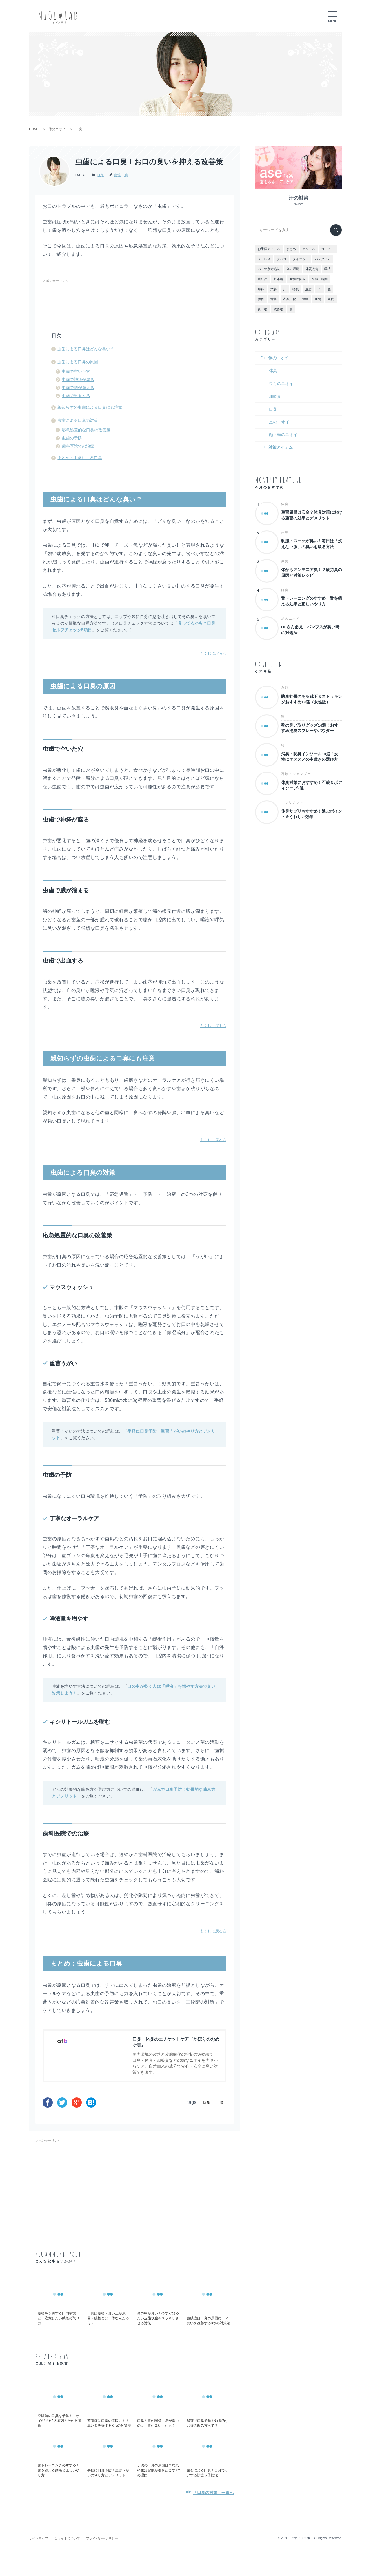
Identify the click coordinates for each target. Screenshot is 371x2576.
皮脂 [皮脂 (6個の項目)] (308, 289)
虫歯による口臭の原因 (77, 362)
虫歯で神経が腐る (78, 379)
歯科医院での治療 (78, 446)
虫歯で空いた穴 (76, 371)
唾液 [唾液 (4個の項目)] (327, 269)
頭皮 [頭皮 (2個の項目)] (331, 299)
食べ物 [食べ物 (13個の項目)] (262, 309)
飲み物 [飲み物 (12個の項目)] (278, 309)
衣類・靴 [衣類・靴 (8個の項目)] (289, 299)
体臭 (273, 370)
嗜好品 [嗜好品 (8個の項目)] (262, 279)
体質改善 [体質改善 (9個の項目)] (311, 269)
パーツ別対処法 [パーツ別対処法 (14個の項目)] (269, 269)
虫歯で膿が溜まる (78, 387)
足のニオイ (279, 422)
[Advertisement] (148, 297)
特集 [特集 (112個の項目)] (295, 289)
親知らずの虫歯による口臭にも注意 (89, 407)
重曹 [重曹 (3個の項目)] (318, 299)
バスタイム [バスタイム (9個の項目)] (323, 259)
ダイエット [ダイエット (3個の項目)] (301, 259)
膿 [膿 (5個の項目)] (329, 289)
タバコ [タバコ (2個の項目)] (281, 259)
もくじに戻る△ (213, 653)
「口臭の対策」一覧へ (213, 2493)
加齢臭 (275, 396)
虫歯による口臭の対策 (77, 420)
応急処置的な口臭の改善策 (86, 430)
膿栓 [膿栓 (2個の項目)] (261, 299)
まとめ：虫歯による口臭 (79, 457)
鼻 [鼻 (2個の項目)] (291, 309)
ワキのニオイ (281, 384)
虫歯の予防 (72, 438)
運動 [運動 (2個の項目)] (305, 299)
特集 (117, 175)
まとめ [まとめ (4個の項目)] (291, 249)
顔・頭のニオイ (283, 435)
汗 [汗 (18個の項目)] (284, 289)
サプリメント (292, 802)
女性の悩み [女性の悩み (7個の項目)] (297, 279)
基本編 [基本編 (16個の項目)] (278, 279)
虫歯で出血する (76, 395)
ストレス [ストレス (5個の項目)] (264, 259)
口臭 (100, 175)
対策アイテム (280, 447)
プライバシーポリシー (102, 2538)
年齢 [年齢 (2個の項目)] (261, 289)
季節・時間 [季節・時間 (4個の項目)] (320, 279)
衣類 (285, 687)
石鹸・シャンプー (296, 774)
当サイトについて (67, 2538)
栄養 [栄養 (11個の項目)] (273, 289)
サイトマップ (38, 2538)
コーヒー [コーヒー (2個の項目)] (327, 249)
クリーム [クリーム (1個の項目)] (308, 249)
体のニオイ (278, 358)
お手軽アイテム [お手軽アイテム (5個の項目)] (269, 249)
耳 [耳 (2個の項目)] (319, 289)
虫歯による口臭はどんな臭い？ (85, 348)
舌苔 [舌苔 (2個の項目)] (273, 299)
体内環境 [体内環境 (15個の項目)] (292, 269)
